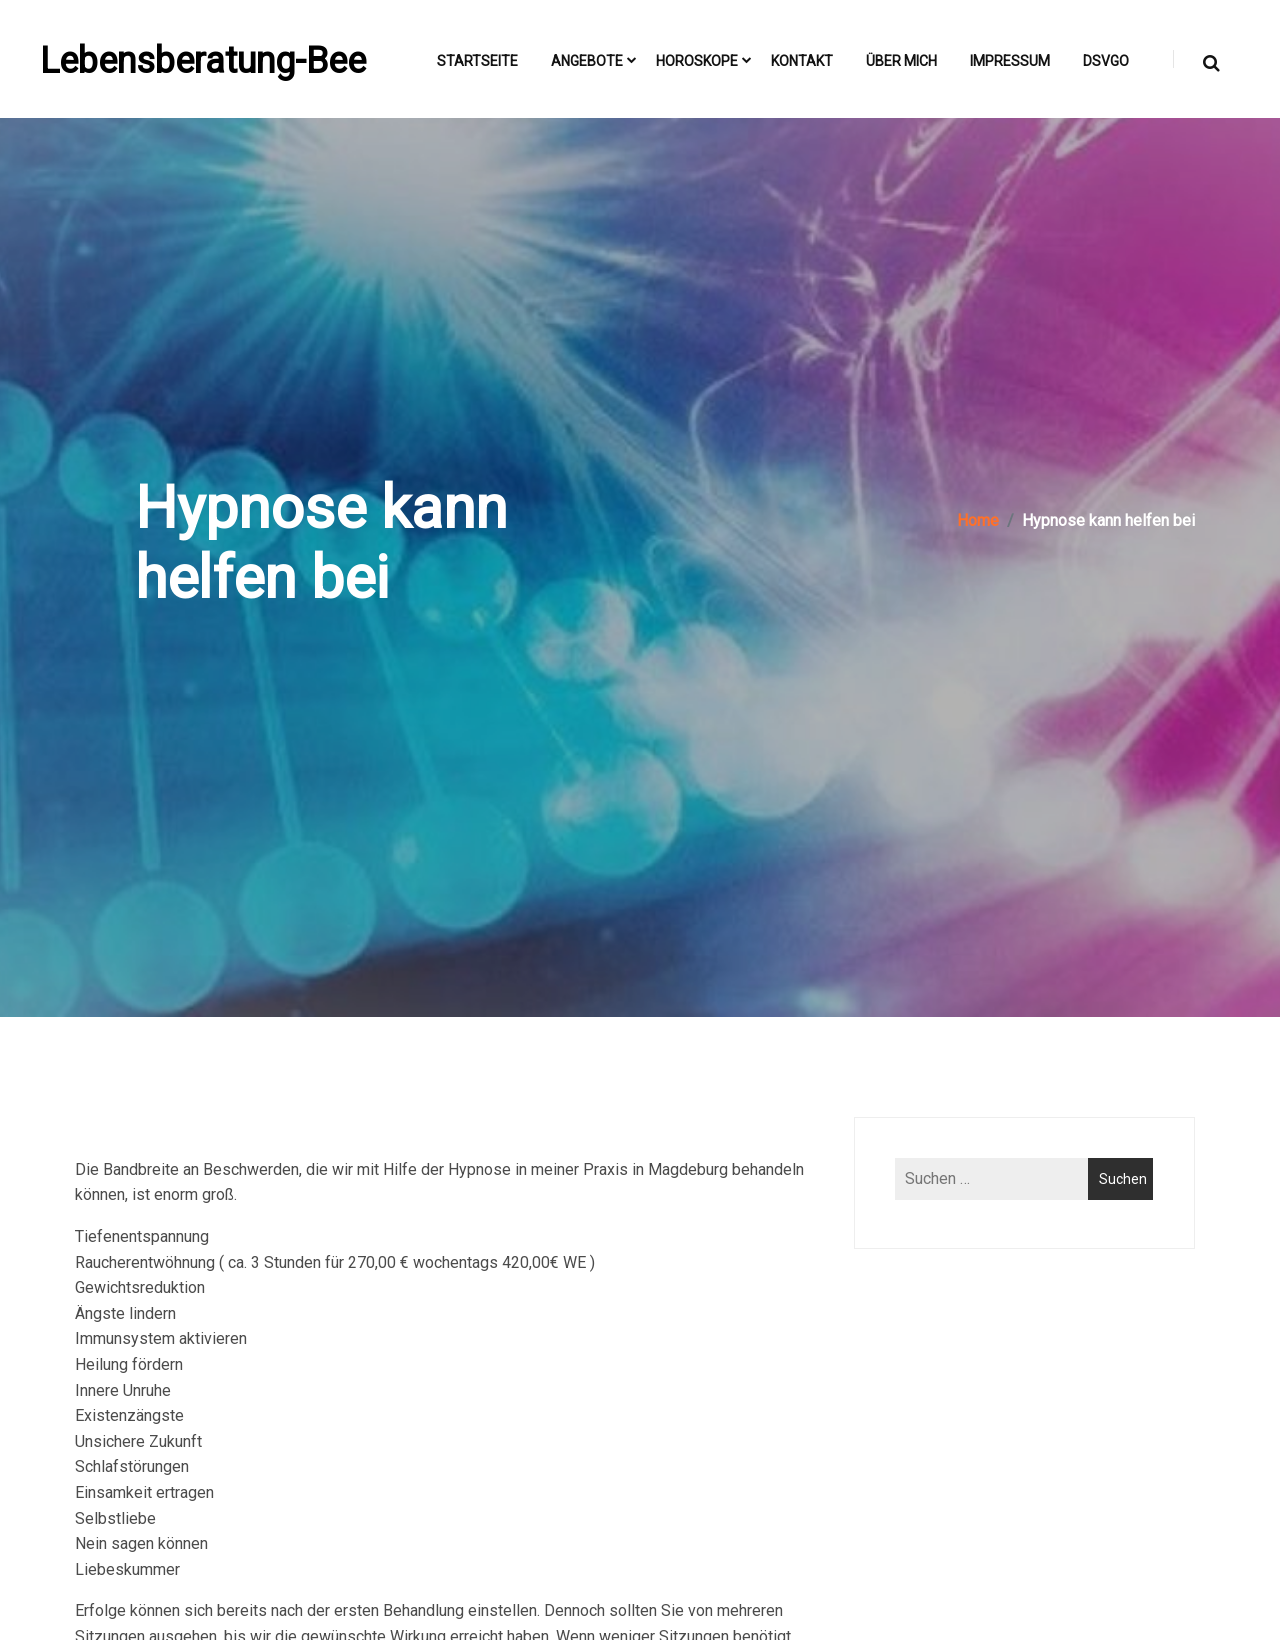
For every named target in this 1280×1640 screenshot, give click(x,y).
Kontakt (802, 61)
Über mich (901, 61)
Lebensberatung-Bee (203, 61)
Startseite (477, 61)
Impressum (1010, 61)
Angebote (587, 61)
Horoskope (697, 61)
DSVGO (1106, 61)
